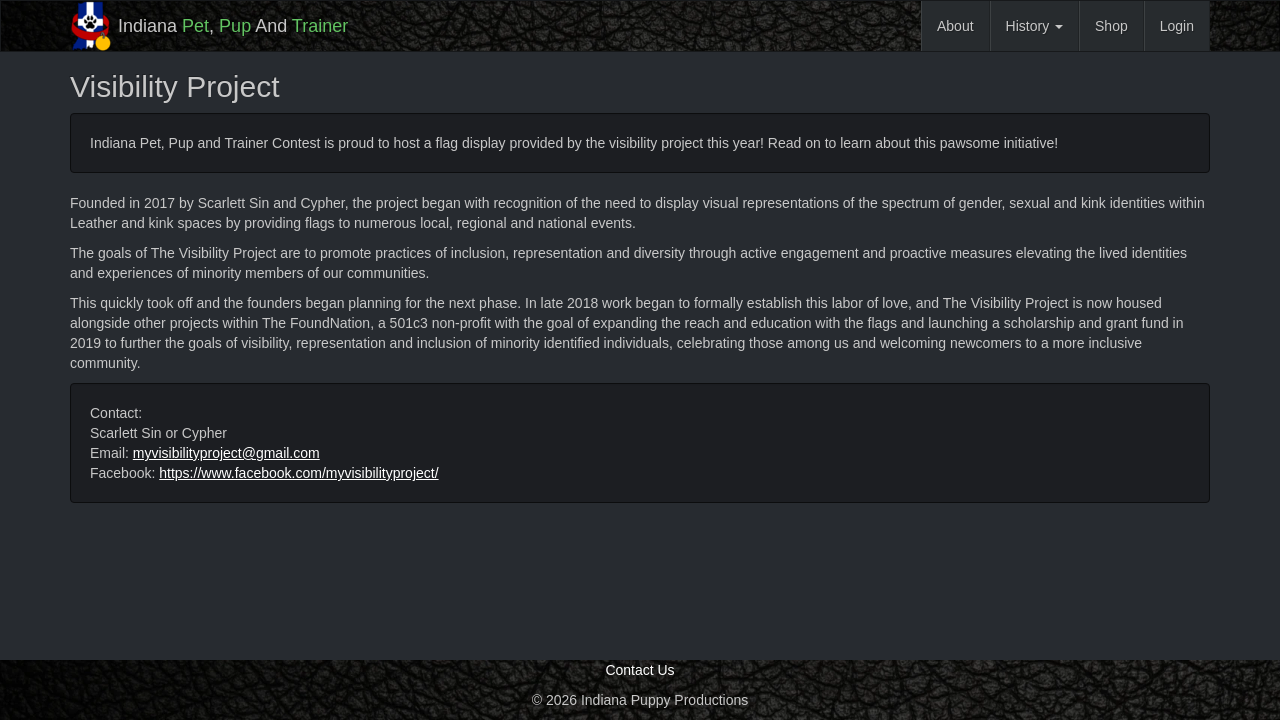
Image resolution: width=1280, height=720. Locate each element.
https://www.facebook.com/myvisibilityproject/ (298, 473)
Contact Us (639, 670)
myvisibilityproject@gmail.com (226, 453)
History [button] (1034, 26)
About (955, 26)
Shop (1111, 26)
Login (1177, 26)
